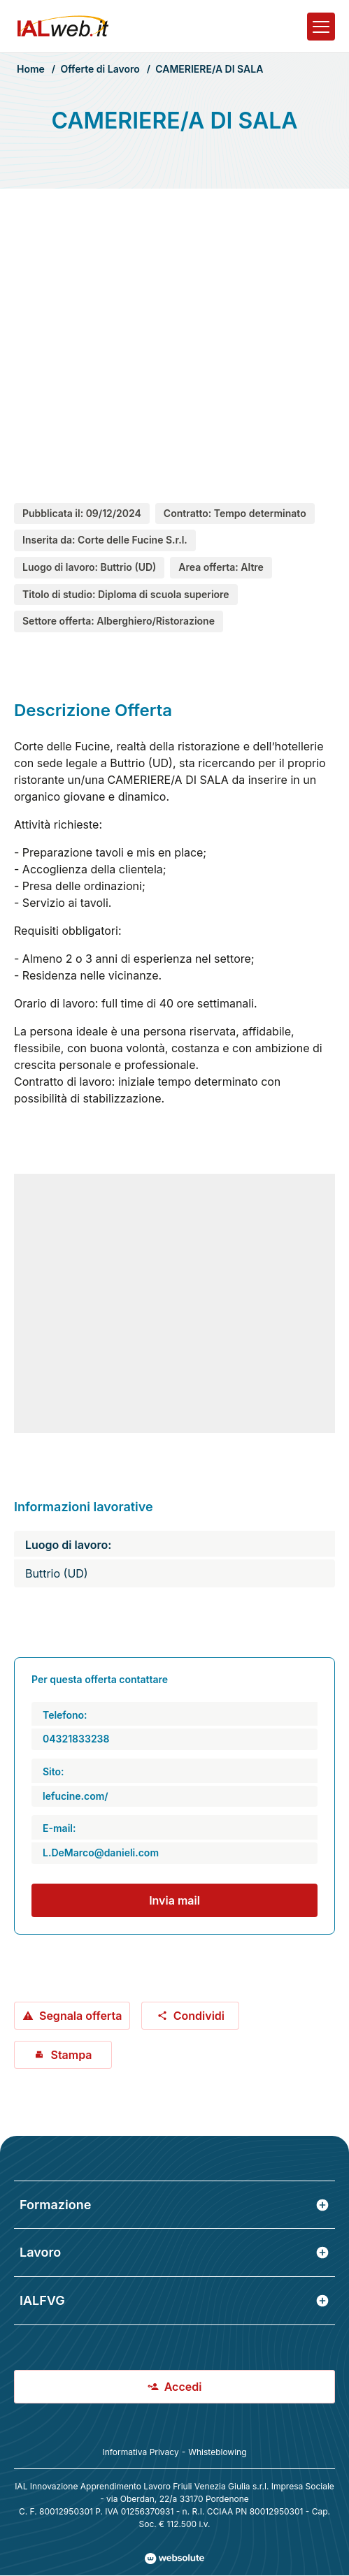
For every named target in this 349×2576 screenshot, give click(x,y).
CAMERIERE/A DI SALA (209, 69)
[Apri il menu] (321, 27)
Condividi (191, 2016)
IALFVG (174, 2300)
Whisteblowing (217, 2452)
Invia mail (174, 1900)
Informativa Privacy (140, 2452)
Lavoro (174, 2252)
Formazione (174, 2204)
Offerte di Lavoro (99, 69)
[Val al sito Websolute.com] (174, 2558)
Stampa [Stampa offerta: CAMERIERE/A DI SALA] (63, 2055)
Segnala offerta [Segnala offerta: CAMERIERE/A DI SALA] (72, 2016)
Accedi (175, 2387)
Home (31, 69)
